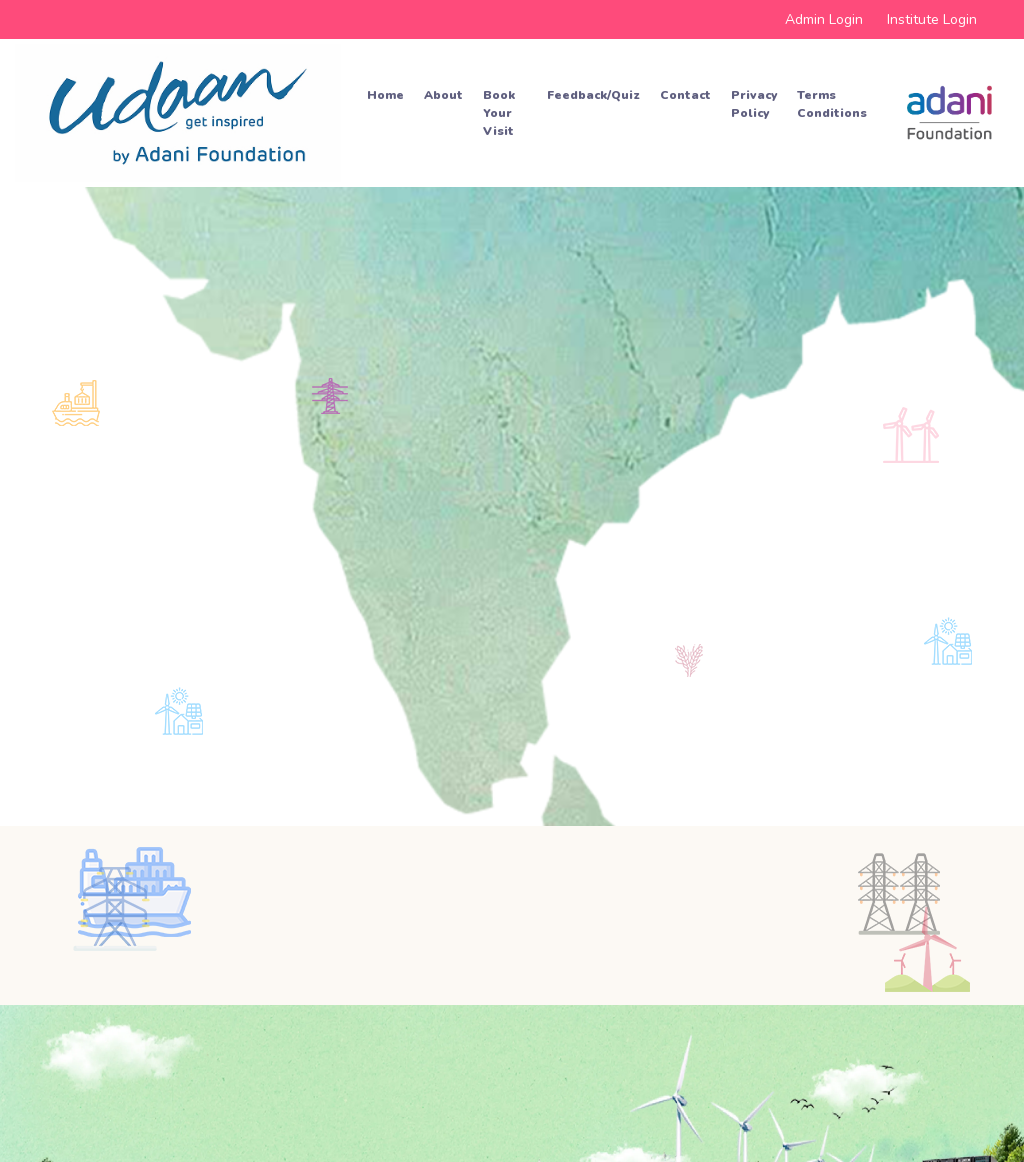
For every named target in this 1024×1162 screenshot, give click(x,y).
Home (385, 95)
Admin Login (824, 19)
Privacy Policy (754, 104)
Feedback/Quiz (593, 95)
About (443, 95)
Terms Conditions (832, 104)
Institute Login (932, 19)
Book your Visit (499, 113)
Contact (685, 95)
